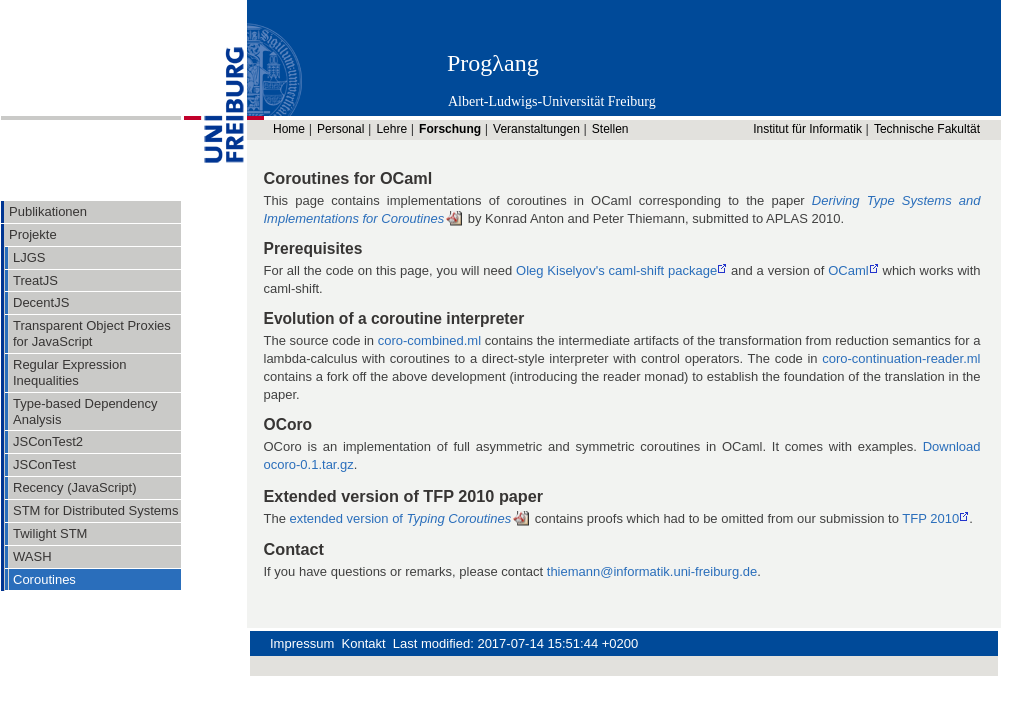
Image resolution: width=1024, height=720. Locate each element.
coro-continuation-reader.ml (901, 358)
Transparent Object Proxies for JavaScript (92, 333)
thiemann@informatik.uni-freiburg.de (652, 571)
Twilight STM (50, 533)
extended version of (401, 518)
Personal (340, 129)
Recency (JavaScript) (75, 487)
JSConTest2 (48, 441)
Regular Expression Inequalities (69, 372)
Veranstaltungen (536, 129)
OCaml (848, 270)
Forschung (450, 129)
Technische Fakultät (927, 129)
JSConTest (44, 464)
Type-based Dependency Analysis (85, 411)
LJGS (29, 257)
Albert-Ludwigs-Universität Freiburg (552, 101)
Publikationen (48, 211)
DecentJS (41, 302)
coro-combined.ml (429, 340)
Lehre (391, 129)
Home (289, 129)
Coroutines (44, 579)
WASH (32, 556)
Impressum (302, 643)
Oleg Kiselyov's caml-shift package (616, 270)
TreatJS (35, 280)
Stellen (610, 129)
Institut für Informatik (807, 129)
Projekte (33, 234)
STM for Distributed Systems (95, 510)
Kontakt (364, 643)
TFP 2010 (930, 518)
